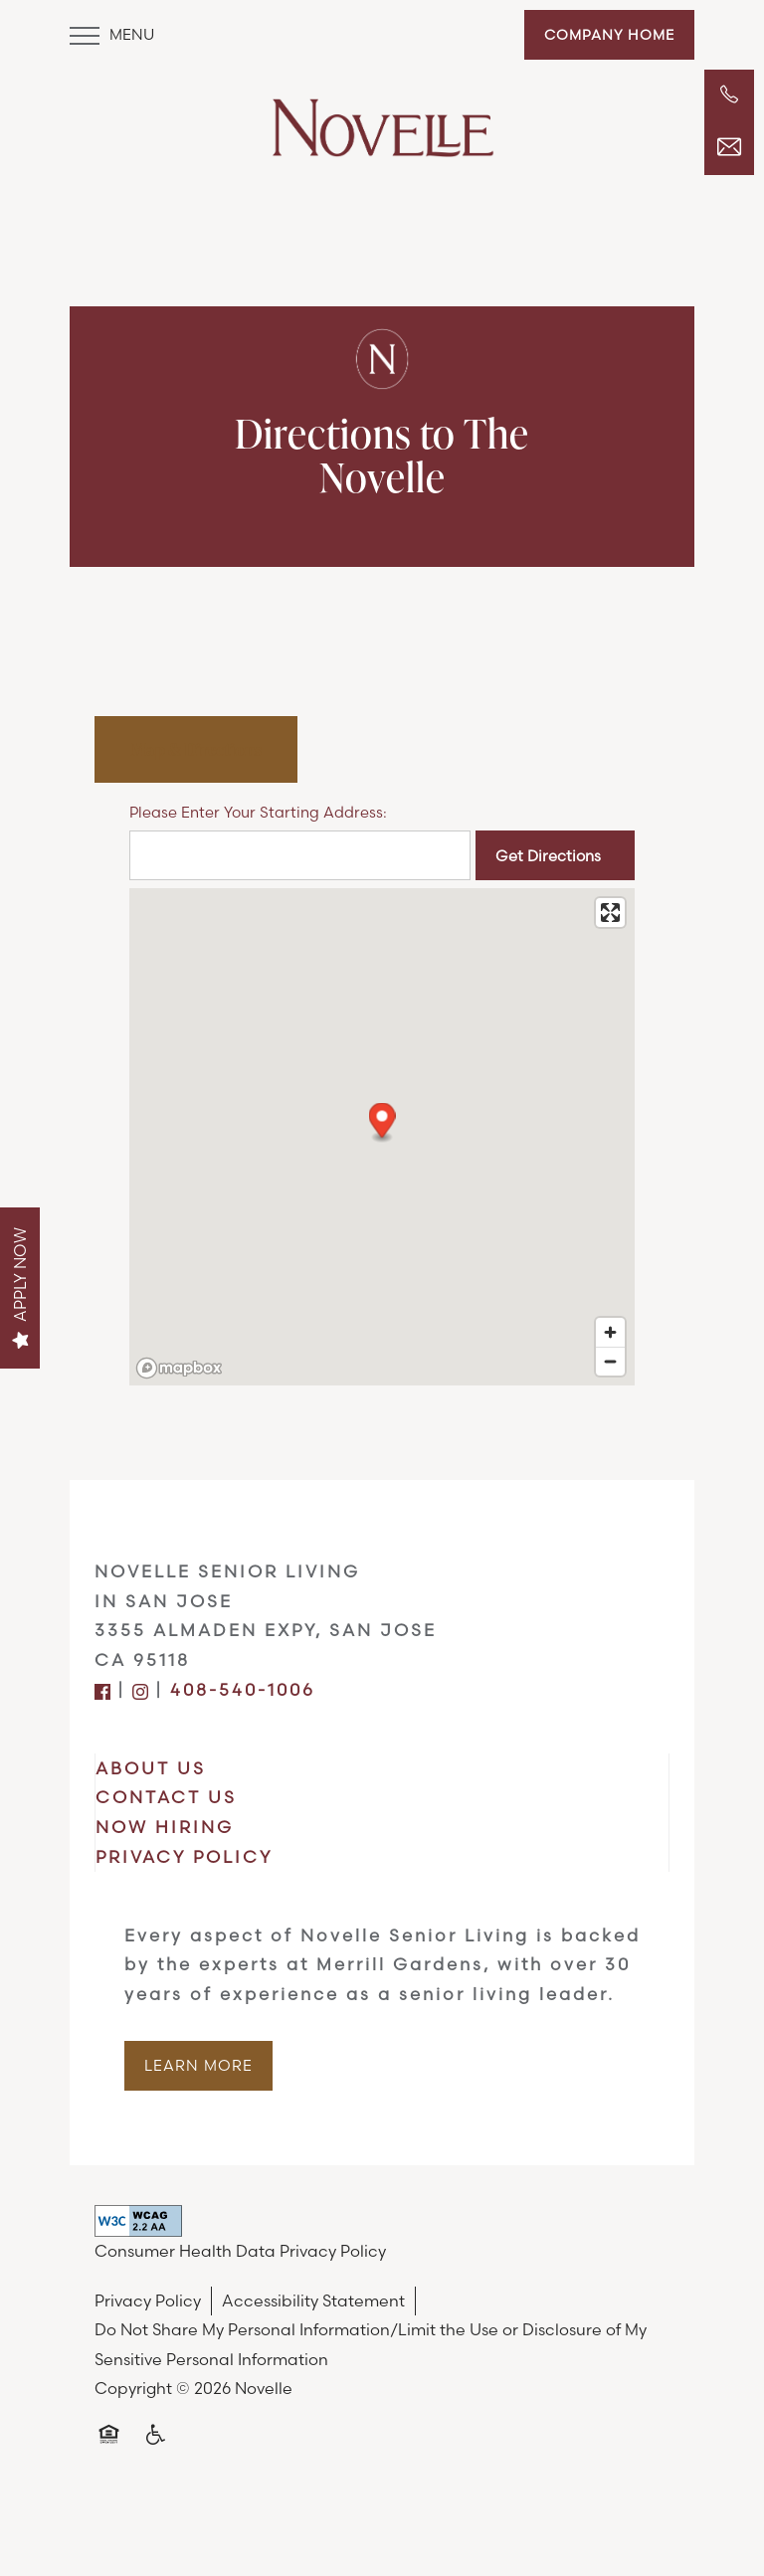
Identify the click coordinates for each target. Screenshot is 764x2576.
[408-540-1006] (729, 94)
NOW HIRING (165, 1826)
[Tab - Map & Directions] (196, 749)
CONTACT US (166, 1796)
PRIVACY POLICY (184, 1856)
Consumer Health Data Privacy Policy (240, 2251)
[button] (609, 35)
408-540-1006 (242, 1689)
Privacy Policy (148, 2300)
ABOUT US (151, 1767)
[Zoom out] (610, 1361)
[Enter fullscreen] (610, 912)
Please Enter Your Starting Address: (258, 812)
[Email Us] (729, 147)
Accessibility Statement (313, 2300)
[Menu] (112, 35)
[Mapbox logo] (179, 1368)
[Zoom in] (610, 1332)
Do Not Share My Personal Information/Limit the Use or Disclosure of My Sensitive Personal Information (371, 2344)
